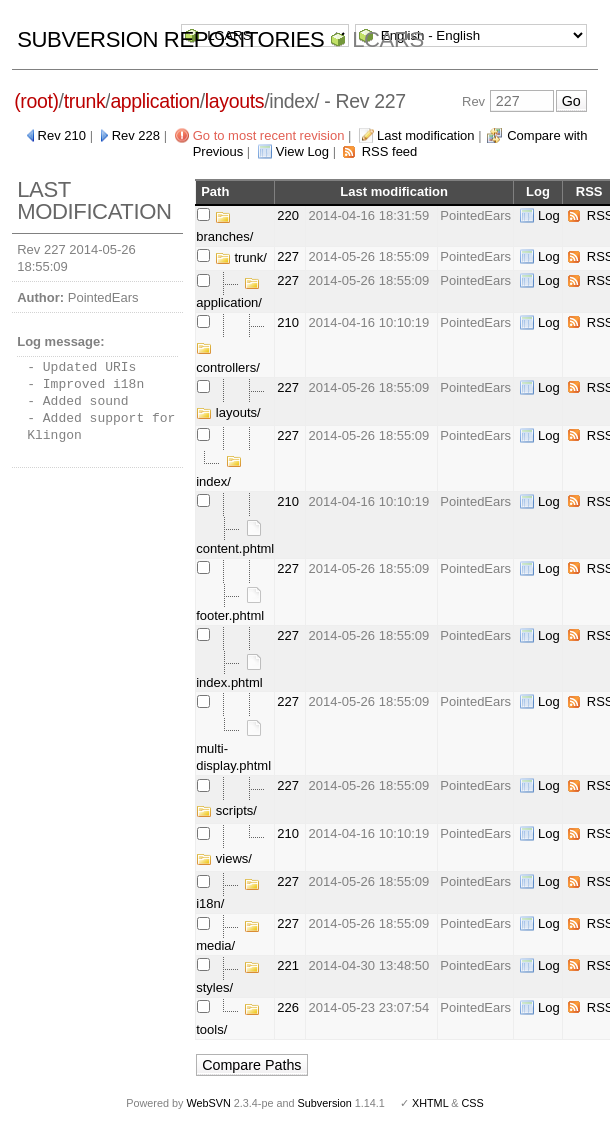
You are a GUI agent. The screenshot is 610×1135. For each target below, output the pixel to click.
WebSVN (208, 1103)
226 (288, 1007)
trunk (85, 101)
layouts (234, 101)
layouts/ (228, 412)
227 (288, 256)
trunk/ (241, 257)
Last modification (426, 135)
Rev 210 (62, 135)
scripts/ (226, 810)
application (154, 101)
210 (288, 322)
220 (288, 215)
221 (288, 965)
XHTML (430, 1103)
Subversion (325, 1103)
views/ (224, 858)
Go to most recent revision (269, 135)
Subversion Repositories (170, 39)
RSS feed (390, 151)
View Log (302, 151)
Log (549, 215)
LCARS (388, 39)
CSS (473, 1103)
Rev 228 (136, 135)
